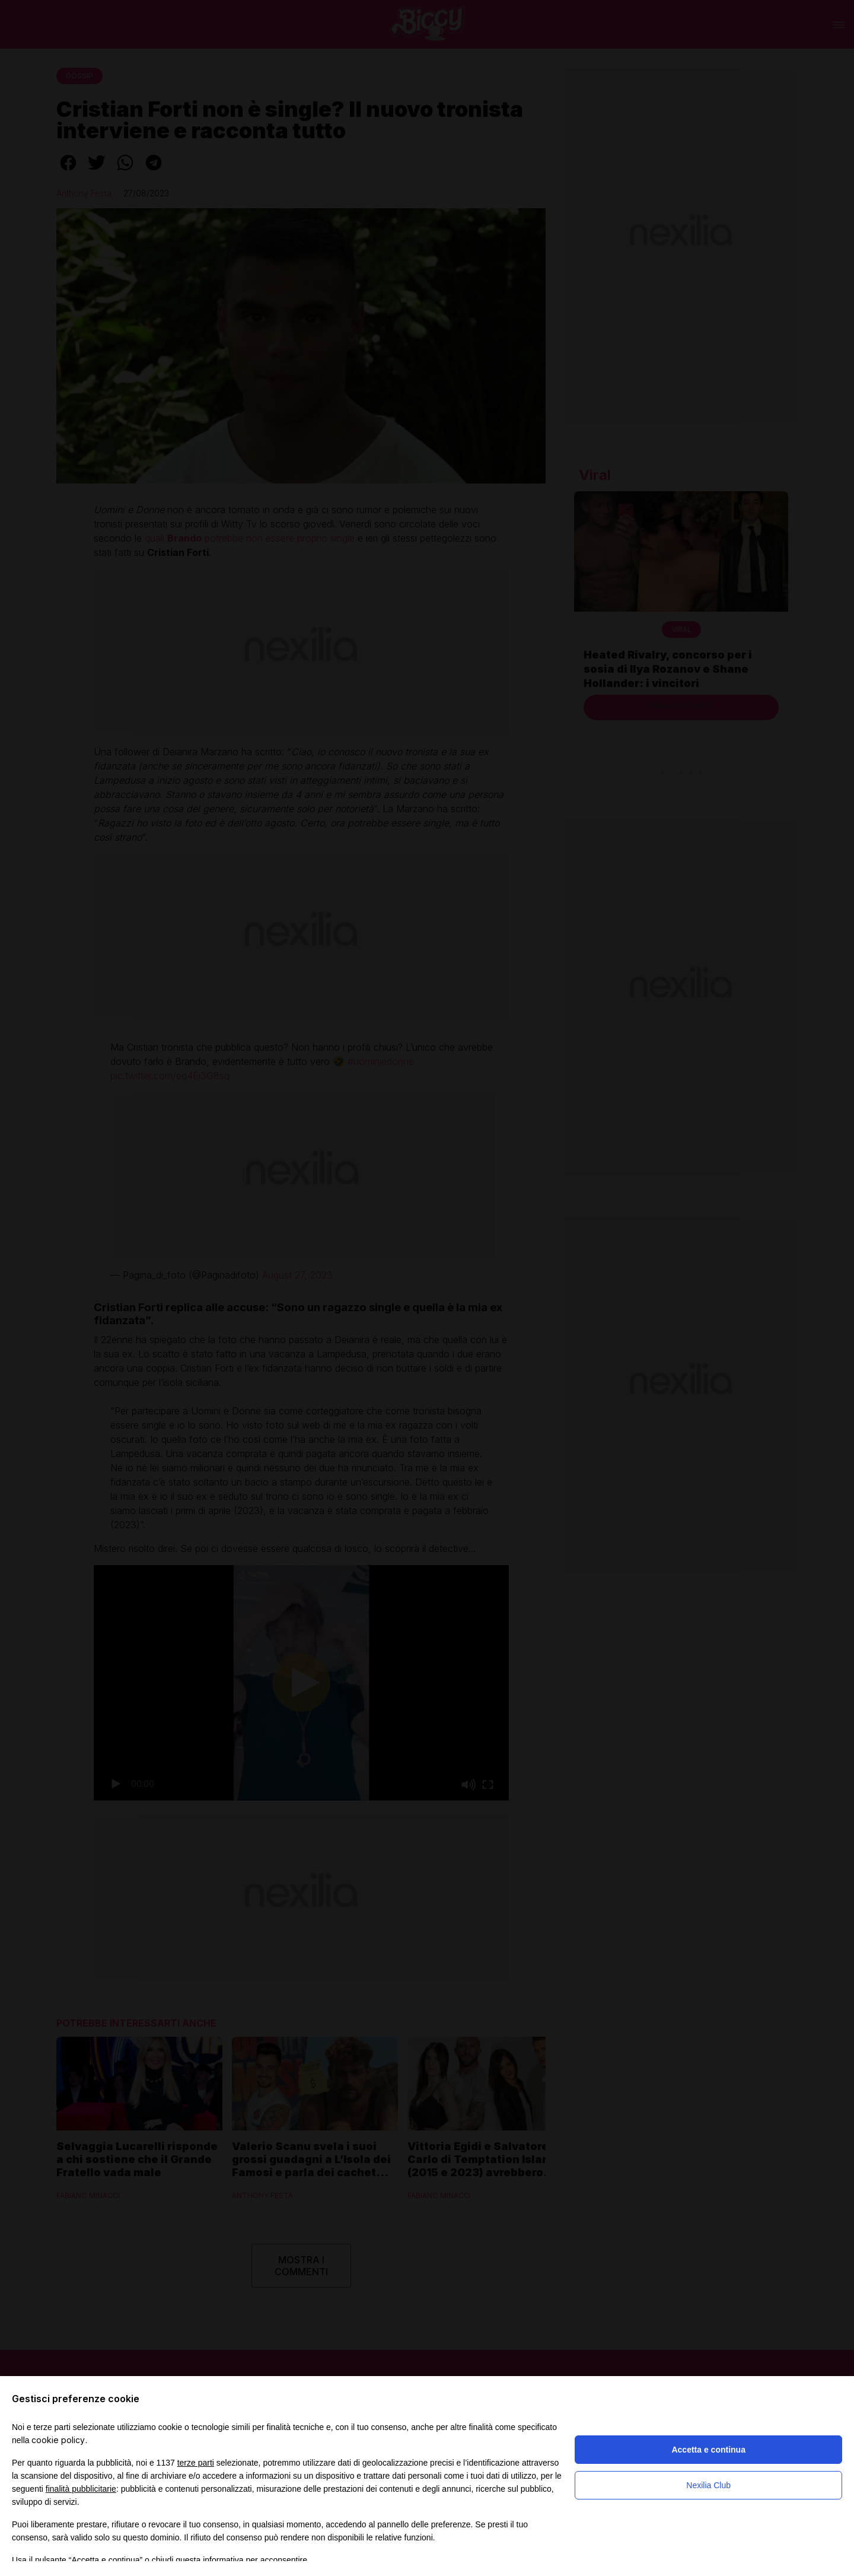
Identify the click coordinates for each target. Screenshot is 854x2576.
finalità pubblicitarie (81, 2489)
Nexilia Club (708, 2485)
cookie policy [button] (58, 2440)
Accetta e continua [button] (708, 2449)
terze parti (195, 2462)
